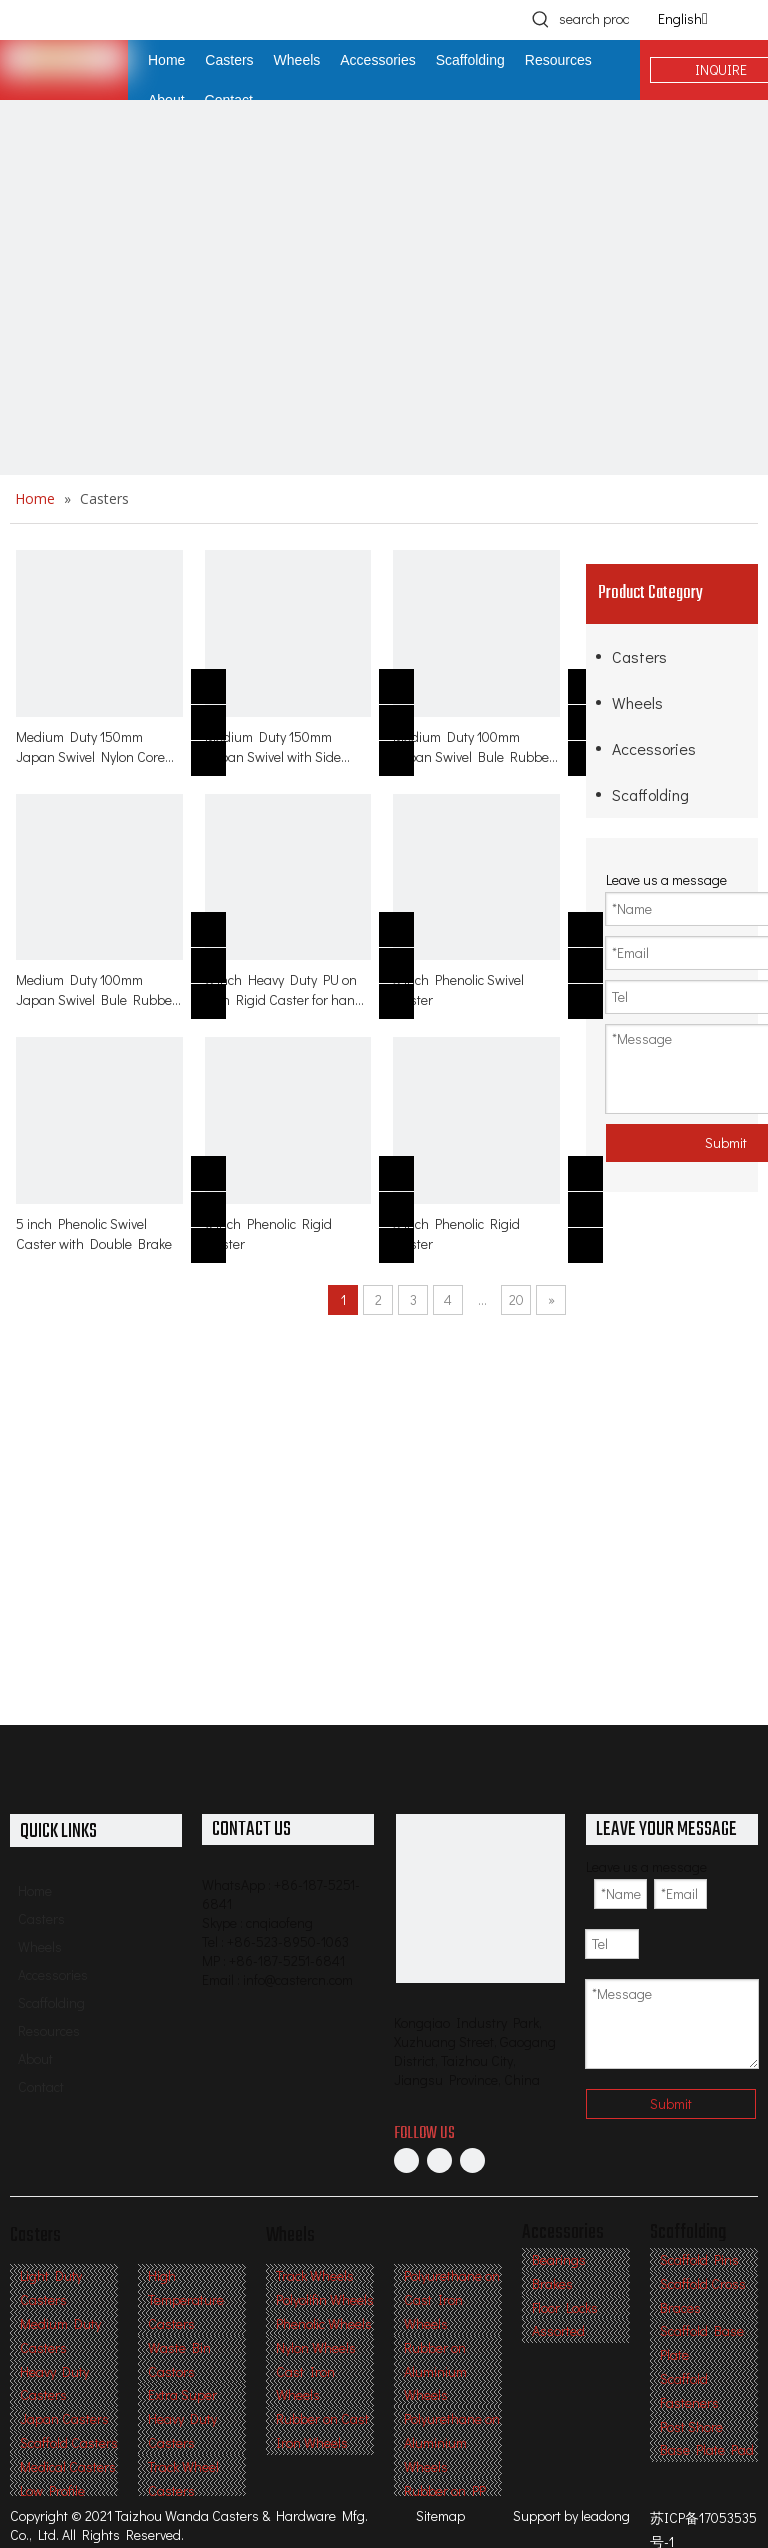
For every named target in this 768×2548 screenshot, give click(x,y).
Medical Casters (68, 2466)
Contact (41, 2086)
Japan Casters (64, 2418)
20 (516, 1299)
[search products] (594, 19)
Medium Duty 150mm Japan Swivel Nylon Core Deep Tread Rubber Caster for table (96, 747)
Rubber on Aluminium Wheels (435, 2371)
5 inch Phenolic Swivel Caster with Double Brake (94, 1233)
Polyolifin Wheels (325, 2299)
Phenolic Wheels (324, 2323)
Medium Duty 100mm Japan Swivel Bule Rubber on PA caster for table (473, 747)
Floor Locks (565, 2307)
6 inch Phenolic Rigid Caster (268, 1233)
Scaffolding (650, 794)
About (35, 2058)
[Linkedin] (439, 2160)
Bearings (559, 2259)
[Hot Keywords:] (541, 19)
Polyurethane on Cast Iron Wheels (452, 2299)
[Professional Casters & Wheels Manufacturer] (480, 1898)
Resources (49, 2030)
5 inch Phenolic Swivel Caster (458, 989)
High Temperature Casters (186, 2299)
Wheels (637, 702)
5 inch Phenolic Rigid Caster (456, 1233)
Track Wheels (315, 2275)
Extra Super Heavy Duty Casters (182, 2418)
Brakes (552, 2283)
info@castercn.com (298, 1979)
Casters (639, 656)
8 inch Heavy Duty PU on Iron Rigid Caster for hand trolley (284, 990)
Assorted (558, 2330)
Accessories (654, 748)
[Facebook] (406, 2160)
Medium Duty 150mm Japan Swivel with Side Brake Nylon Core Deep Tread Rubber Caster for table (278, 747)
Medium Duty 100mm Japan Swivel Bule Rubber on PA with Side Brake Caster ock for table (96, 990)
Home (35, 1890)
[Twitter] (472, 2160)
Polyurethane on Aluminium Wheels (452, 2442)
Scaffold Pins (699, 2259)
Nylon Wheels (316, 2347)
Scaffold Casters (69, 2442)
